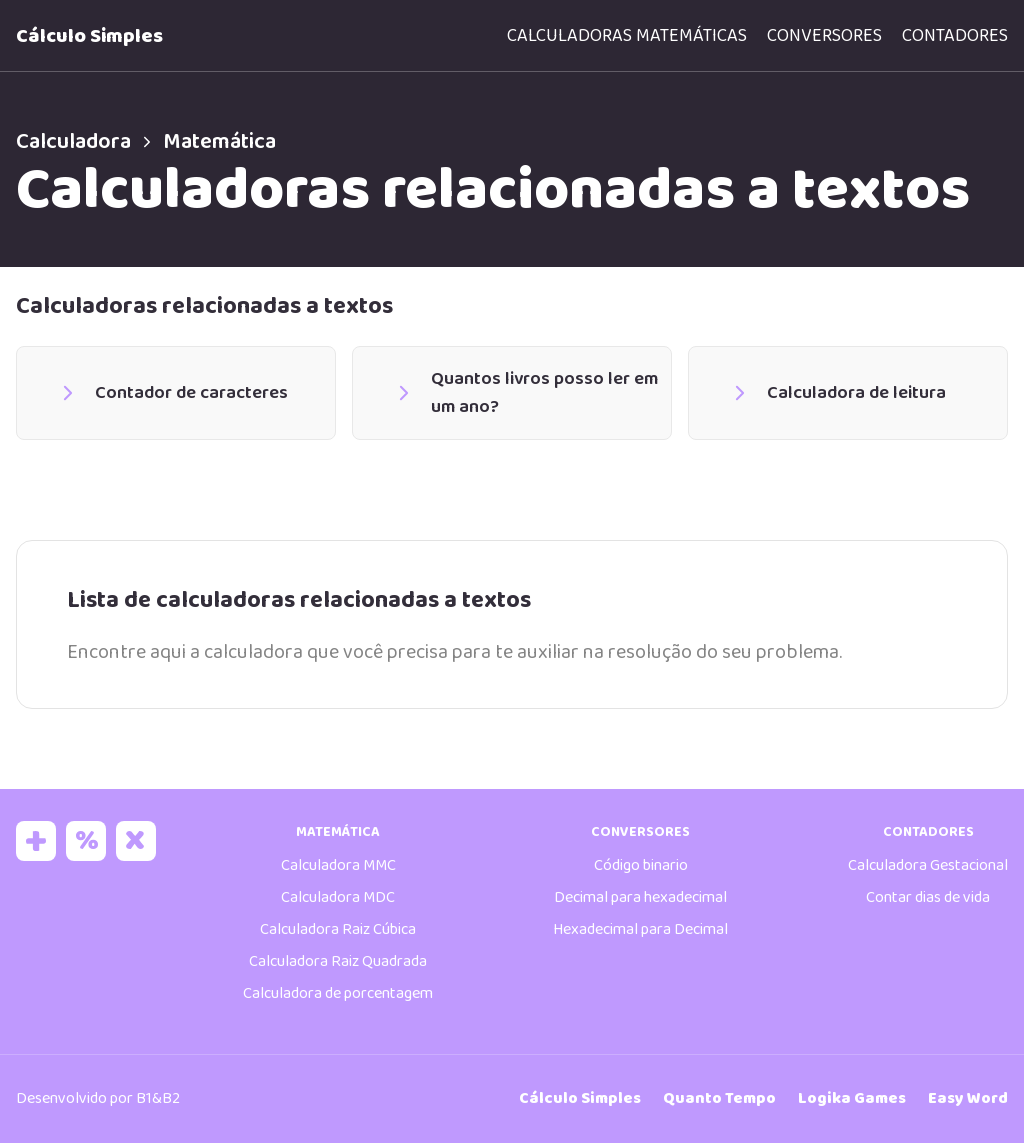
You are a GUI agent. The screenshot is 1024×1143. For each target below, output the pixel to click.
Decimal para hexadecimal (640, 897)
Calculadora (89, 142)
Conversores (824, 36)
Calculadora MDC (338, 897)
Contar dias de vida (928, 897)
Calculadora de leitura (837, 393)
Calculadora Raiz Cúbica (338, 929)
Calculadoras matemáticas (627, 36)
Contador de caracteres (172, 393)
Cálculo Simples (89, 36)
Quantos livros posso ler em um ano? (525, 393)
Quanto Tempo (719, 1098)
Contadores (955, 36)
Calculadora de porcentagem (338, 993)
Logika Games (852, 1098)
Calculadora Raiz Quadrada (338, 961)
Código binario (641, 865)
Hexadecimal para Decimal (640, 929)
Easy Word (968, 1098)
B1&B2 (158, 1098)
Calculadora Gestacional (928, 865)
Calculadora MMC (338, 865)
